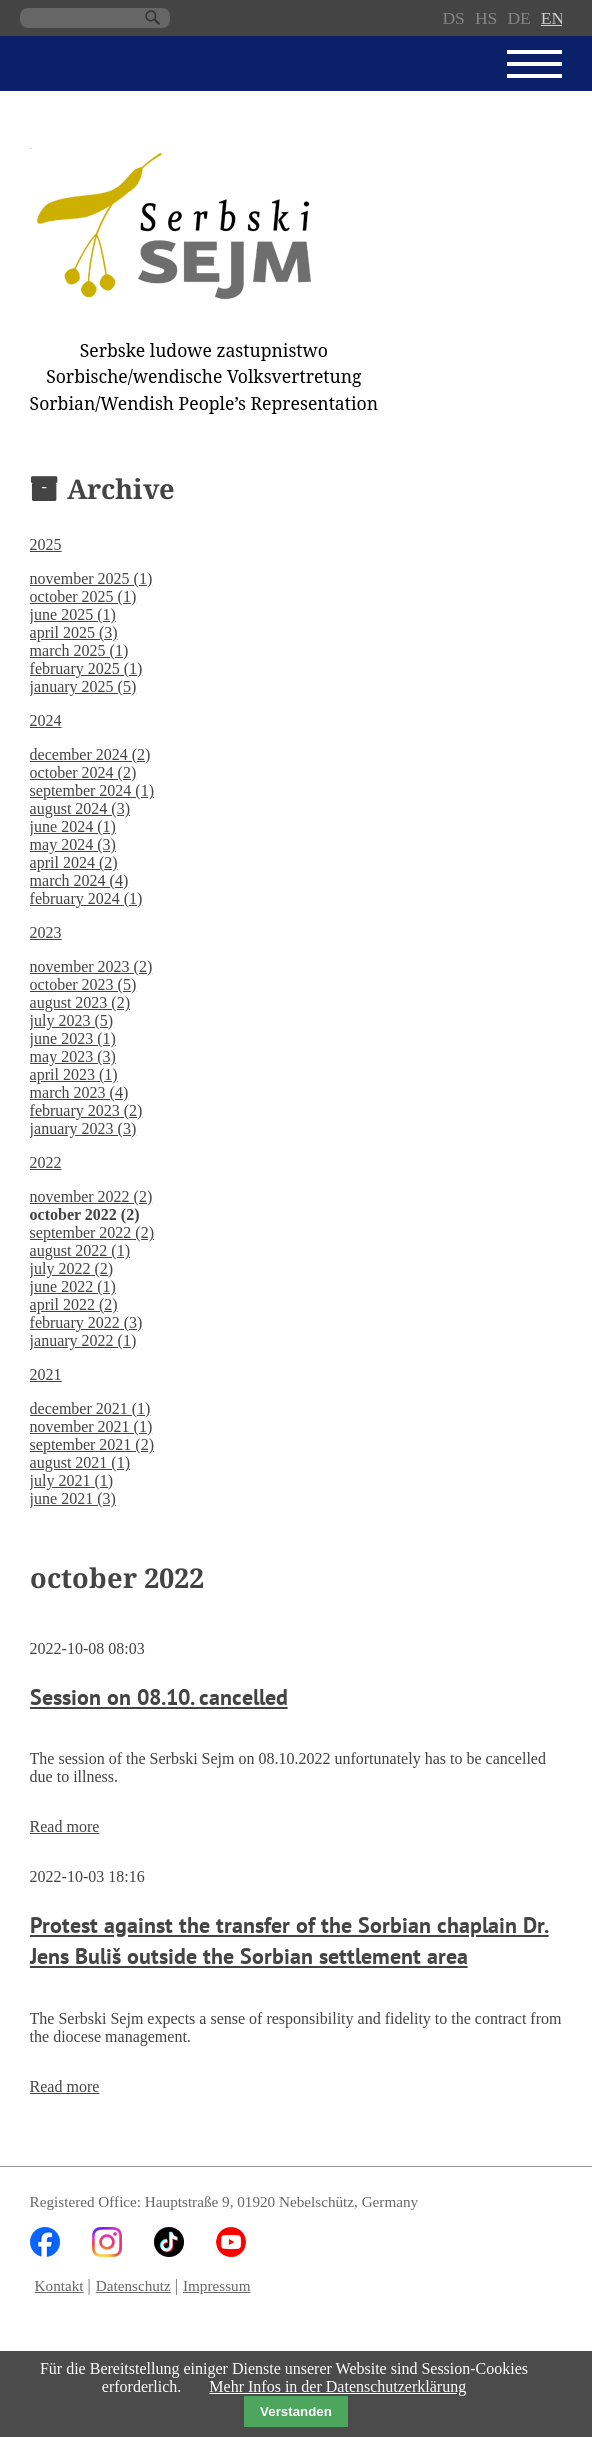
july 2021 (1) (72, 1480)
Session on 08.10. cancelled (159, 1696)
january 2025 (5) (83, 686)
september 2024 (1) (92, 790)
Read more (65, 1826)
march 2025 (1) (79, 650)
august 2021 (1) (80, 1462)
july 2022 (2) (72, 1268)
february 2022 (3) (86, 1322)
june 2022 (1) (73, 1286)
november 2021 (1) (91, 1426)
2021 (46, 1374)
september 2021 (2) (92, 1444)
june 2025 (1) (73, 614)
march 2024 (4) (79, 880)
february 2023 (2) (86, 1110)
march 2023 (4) (79, 1092)
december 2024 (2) (90, 754)
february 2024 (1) (86, 898)
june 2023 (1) (73, 1038)
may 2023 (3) (73, 1056)
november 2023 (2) (91, 966)
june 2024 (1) (73, 826)
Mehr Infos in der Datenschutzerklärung (337, 2386)
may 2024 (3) (73, 844)
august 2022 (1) (80, 1250)
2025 (46, 544)
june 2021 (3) (73, 1498)
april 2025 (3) (74, 632)
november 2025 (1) (91, 578)
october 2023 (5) (83, 984)
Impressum (217, 2285)
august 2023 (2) (80, 1002)
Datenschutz (133, 2285)
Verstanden (296, 2411)
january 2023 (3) (83, 1128)
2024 (46, 720)
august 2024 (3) (80, 808)
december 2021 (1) (90, 1408)
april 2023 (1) (74, 1074)
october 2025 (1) (83, 596)
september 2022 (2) (92, 1232)
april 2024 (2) (74, 862)
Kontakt (59, 2285)
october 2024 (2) (83, 772)
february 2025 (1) (86, 668)
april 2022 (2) (74, 1304)
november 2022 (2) (91, 1196)
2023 (46, 932)
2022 (46, 1162)
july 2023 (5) (72, 1020)
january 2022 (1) (83, 1340)
